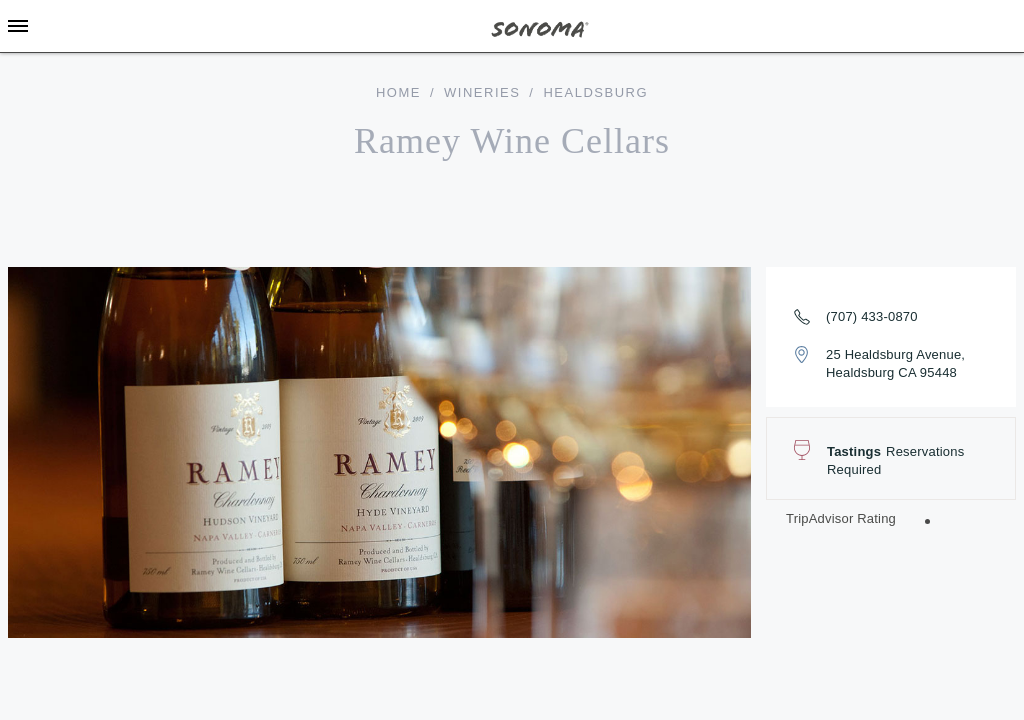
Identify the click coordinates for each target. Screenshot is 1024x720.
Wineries (482, 92)
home (398, 92)
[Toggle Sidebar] (18, 26)
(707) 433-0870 (872, 316)
